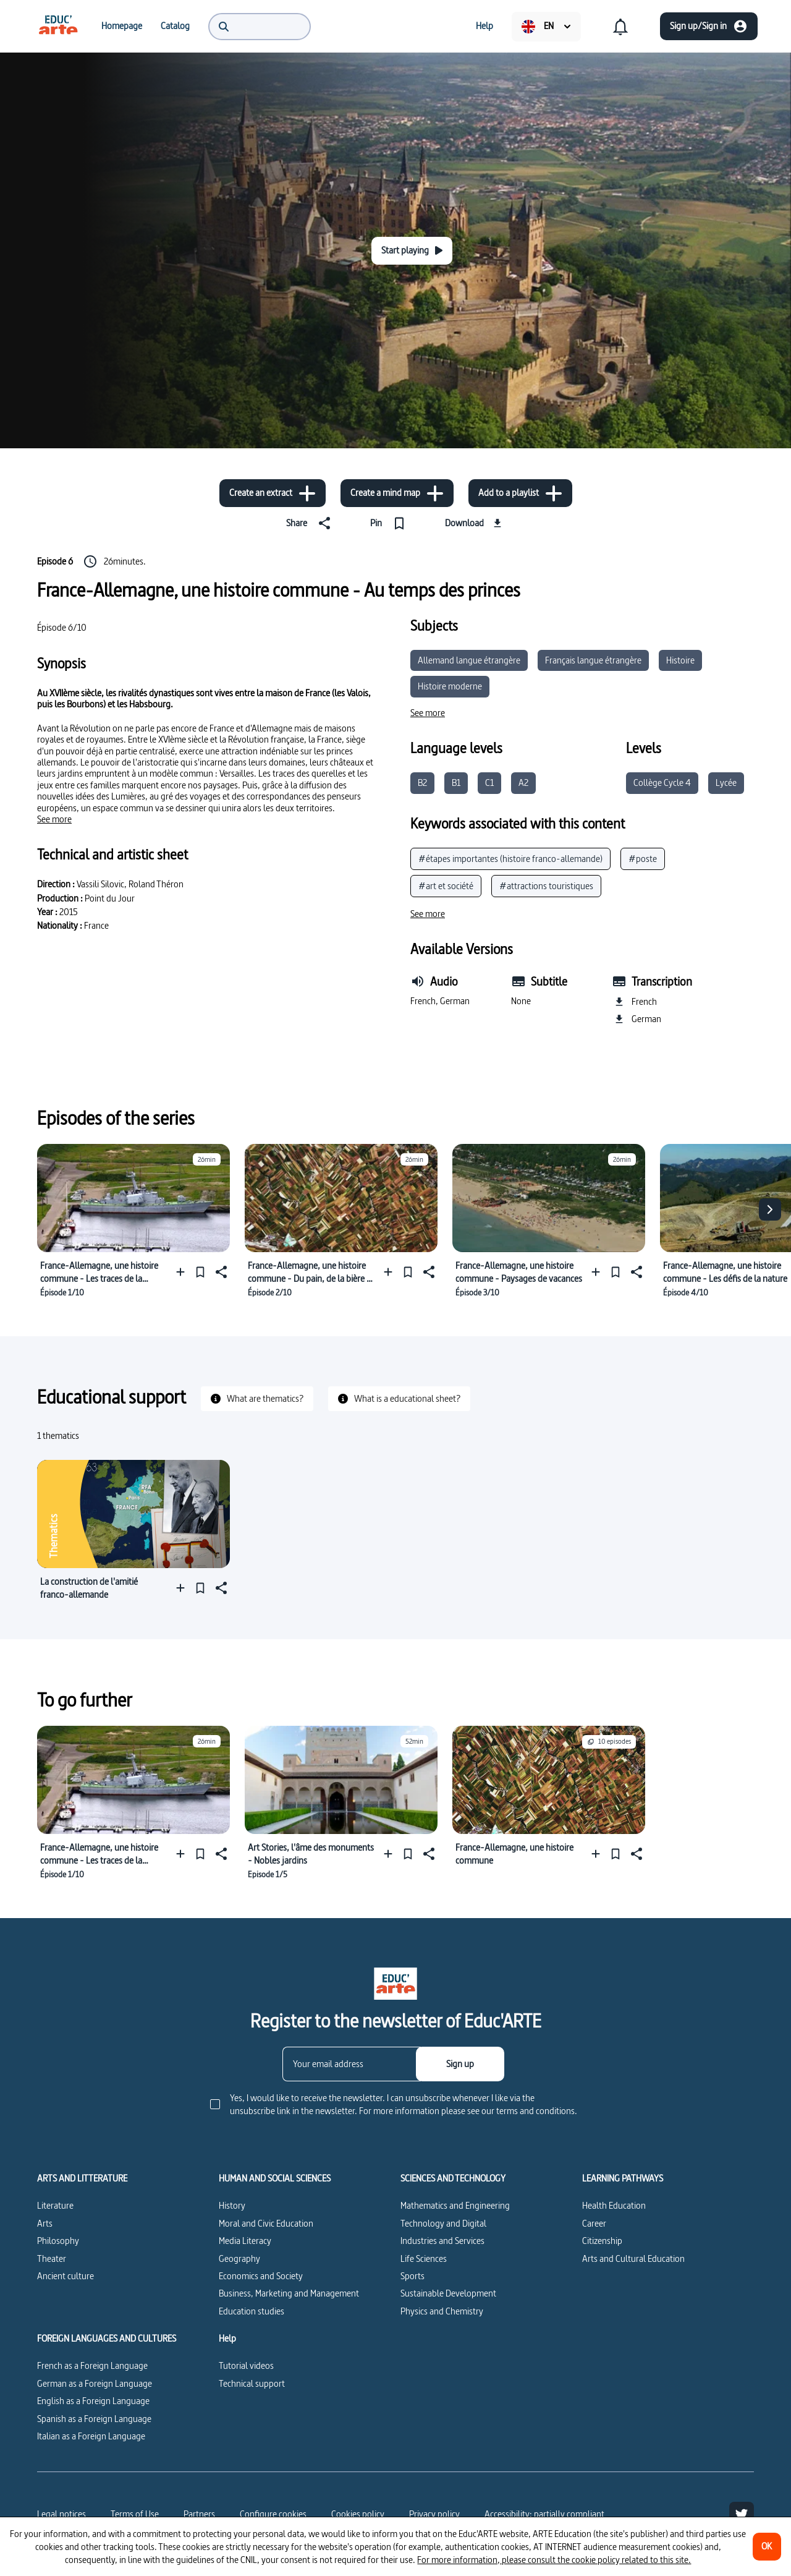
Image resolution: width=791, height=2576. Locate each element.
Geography (239, 2258)
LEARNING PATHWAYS (622, 2178)
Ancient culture (65, 2275)
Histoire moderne (450, 686)
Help (227, 2338)
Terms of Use (135, 2513)
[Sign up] (460, 2064)
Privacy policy (434, 2513)
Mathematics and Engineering (455, 2205)
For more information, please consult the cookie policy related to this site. (554, 2559)
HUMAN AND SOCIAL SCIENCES (275, 2178)
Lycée (726, 782)
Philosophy (58, 2240)
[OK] (767, 2547)
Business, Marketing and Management (289, 2293)
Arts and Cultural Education (633, 2258)
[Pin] (390, 523)
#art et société (445, 885)
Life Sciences (423, 2258)
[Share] (310, 523)
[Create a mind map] (397, 493)
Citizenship (602, 2240)
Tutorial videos (246, 2365)
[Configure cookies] (273, 2514)
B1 (456, 782)
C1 (489, 782)
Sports (412, 2275)
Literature (55, 2205)
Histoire (680, 660)
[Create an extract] (272, 493)
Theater (51, 2258)
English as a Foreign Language (93, 2400)
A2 (523, 782)
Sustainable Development (448, 2293)
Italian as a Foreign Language (91, 2435)
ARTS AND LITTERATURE (82, 2178)
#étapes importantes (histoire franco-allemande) (510, 858)
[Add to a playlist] (520, 493)
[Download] (475, 523)
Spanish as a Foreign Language (94, 2418)
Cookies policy (357, 2513)
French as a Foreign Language (92, 2365)
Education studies (251, 2311)
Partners (199, 2513)
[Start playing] (411, 251)
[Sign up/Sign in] (709, 26)
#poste (642, 858)
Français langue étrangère (593, 660)
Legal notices (61, 2513)
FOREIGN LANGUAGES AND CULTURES (106, 2338)
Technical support (252, 2383)
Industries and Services (442, 2240)
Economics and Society (261, 2275)
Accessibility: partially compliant (544, 2513)
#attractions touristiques (546, 885)
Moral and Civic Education (266, 2223)
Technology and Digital (443, 2223)
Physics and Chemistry (441, 2311)
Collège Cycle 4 (662, 782)
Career (594, 2223)
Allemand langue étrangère (469, 660)
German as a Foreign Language (94, 2383)
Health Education (614, 2205)
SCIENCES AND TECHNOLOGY (452, 2178)
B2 (422, 782)
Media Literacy (245, 2240)
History (232, 2205)
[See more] (54, 819)
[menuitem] (58, 26)
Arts (45, 2223)
